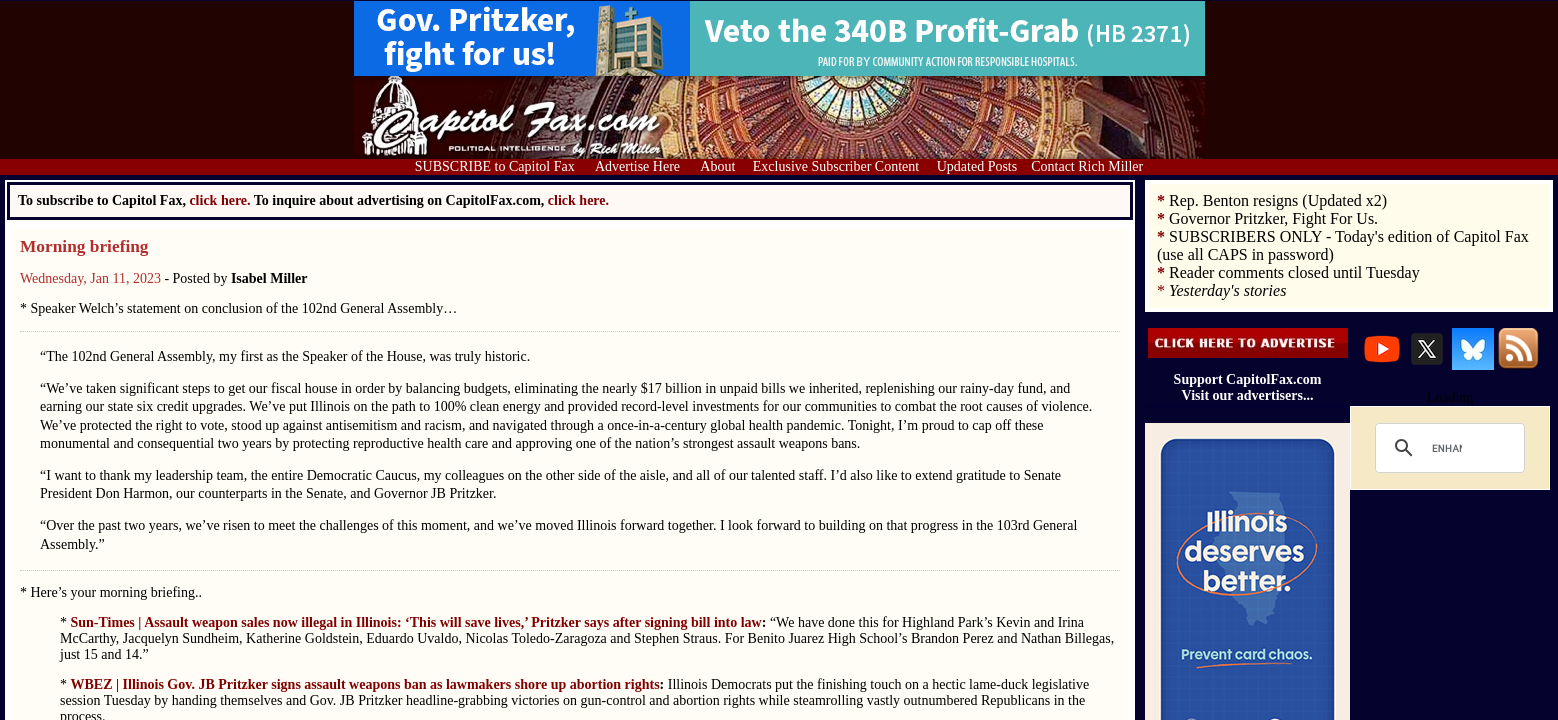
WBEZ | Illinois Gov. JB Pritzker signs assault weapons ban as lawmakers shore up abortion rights (365, 684)
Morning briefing (84, 246)
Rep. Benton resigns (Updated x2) (1278, 200)
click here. (578, 200)
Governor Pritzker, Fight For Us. (1273, 218)
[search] (1447, 448)
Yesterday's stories (1227, 290)
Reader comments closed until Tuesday (1294, 272)
